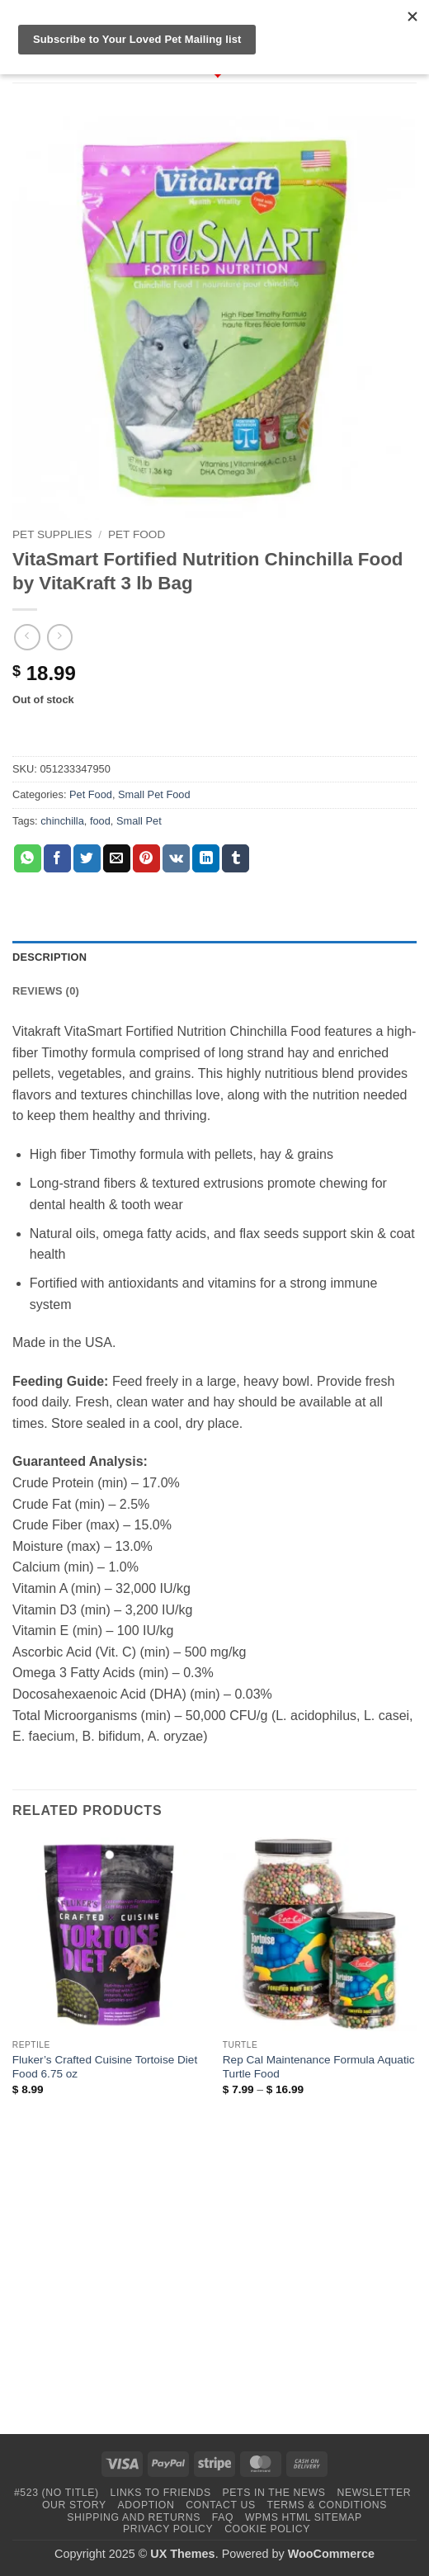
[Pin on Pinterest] (146, 858)
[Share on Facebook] (57, 858)
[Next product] (27, 637)
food (100, 821)
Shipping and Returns (133, 2517)
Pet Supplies (52, 534)
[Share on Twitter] (87, 858)
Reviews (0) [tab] (45, 991)
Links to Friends (161, 2492)
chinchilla (62, 821)
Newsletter (374, 2492)
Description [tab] (49, 957)
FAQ (222, 2517)
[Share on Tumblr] (235, 858)
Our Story (74, 2505)
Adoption (146, 2505)
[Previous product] (60, 637)
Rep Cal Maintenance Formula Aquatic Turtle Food (319, 2067)
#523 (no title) (56, 2492)
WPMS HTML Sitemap (303, 2517)
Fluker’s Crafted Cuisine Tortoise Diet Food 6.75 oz (104, 2067)
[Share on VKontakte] (176, 858)
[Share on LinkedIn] (205, 858)
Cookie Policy (267, 2529)
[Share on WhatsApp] (27, 858)
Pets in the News (274, 2492)
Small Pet (139, 821)
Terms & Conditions (326, 2505)
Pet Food (136, 534)
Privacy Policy (168, 2529)
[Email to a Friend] (116, 858)
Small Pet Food (154, 794)
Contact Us (221, 2505)
